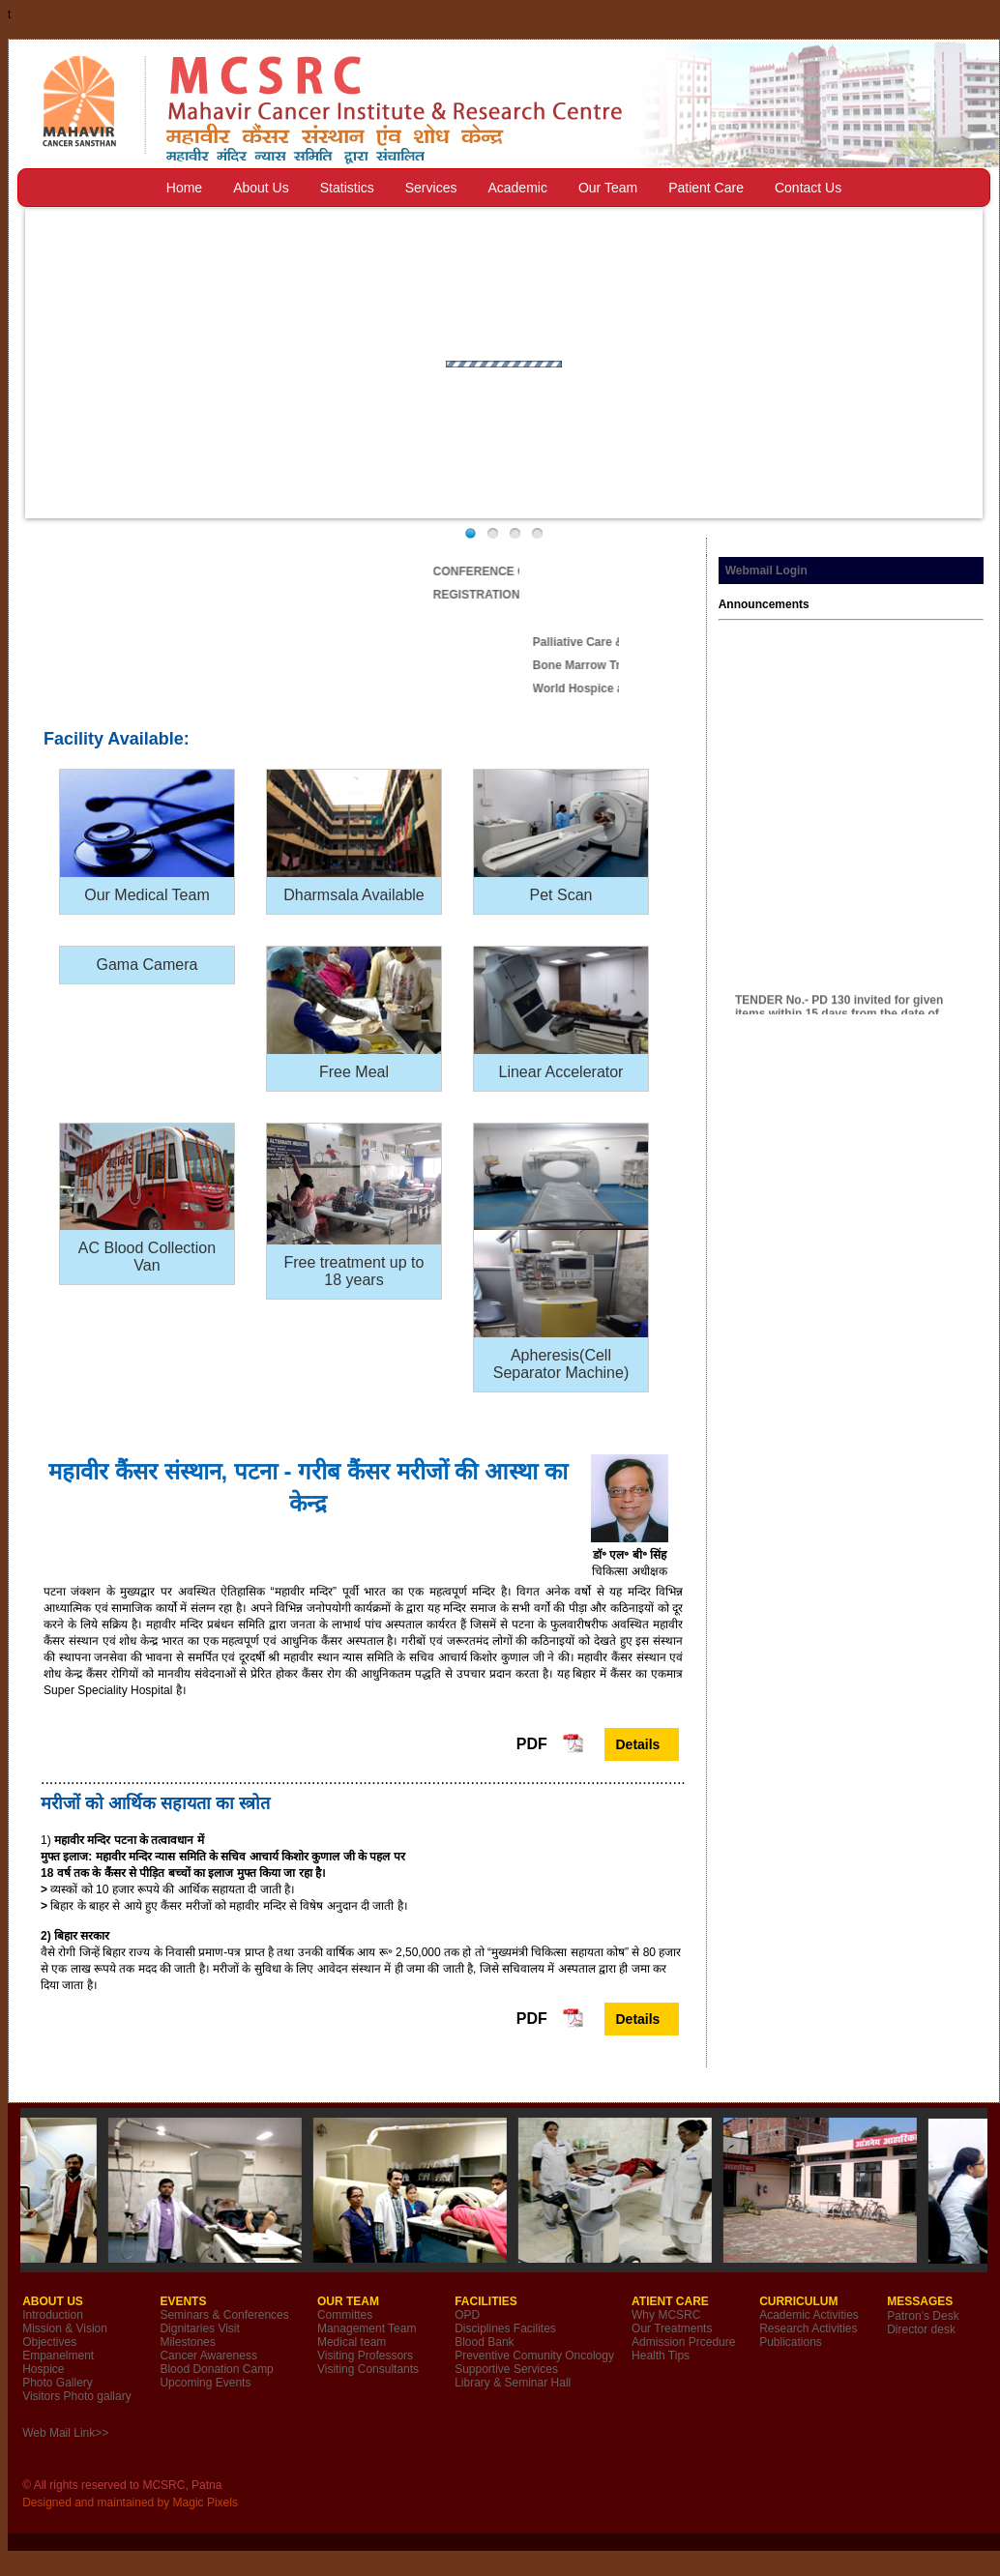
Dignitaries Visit (199, 2328)
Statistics (347, 187)
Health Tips (661, 2355)
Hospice (43, 2369)
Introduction (52, 2315)
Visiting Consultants (368, 2369)
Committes (344, 2315)
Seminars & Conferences (224, 2315)
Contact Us (808, 187)
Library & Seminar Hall (513, 2382)
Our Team (607, 187)
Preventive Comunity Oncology (534, 2355)
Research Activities (808, 2328)
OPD (467, 2315)
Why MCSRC (666, 2315)
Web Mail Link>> (65, 2433)
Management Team (367, 2328)
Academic (516, 187)
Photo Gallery (57, 2382)
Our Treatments (672, 2328)
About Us (261, 187)
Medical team (351, 2342)
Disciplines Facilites (505, 2328)
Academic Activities (809, 2315)
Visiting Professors (365, 2355)
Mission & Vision (64, 2328)
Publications (790, 2342)
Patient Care (706, 187)
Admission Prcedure (683, 2342)
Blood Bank (484, 2342)
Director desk (921, 2329)
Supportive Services (506, 2369)
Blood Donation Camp (216, 2369)
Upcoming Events (205, 2382)
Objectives (49, 2342)
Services (431, 187)
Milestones (187, 2342)
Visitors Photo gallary (77, 2396)
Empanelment (58, 2355)
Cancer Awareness (208, 2355)
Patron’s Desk (922, 2316)
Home (184, 187)
